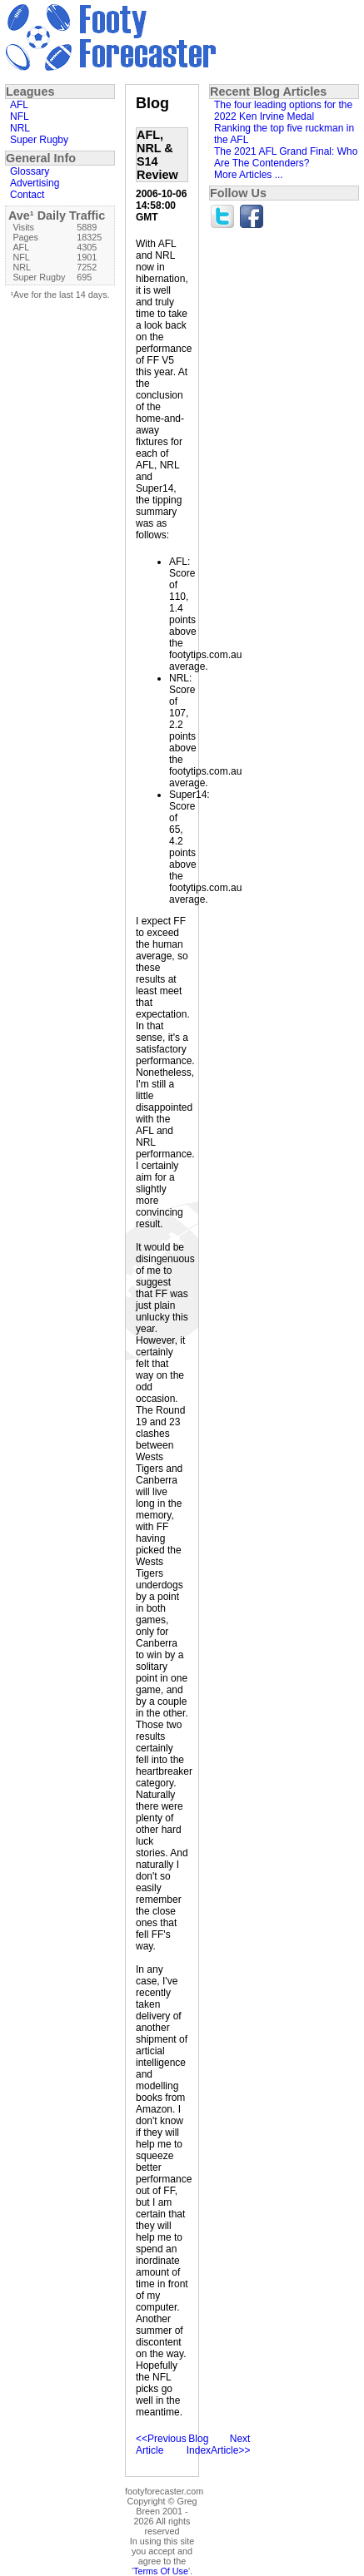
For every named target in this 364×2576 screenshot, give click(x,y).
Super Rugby (39, 140)
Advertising (34, 183)
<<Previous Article (161, 2444)
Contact (27, 195)
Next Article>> (230, 2444)
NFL (19, 116)
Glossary (29, 171)
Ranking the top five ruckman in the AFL (284, 134)
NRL (20, 128)
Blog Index (199, 2444)
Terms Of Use (160, 2571)
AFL (19, 105)
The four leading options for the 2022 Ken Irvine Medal (283, 110)
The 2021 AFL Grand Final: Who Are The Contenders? (285, 157)
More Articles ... (248, 175)
